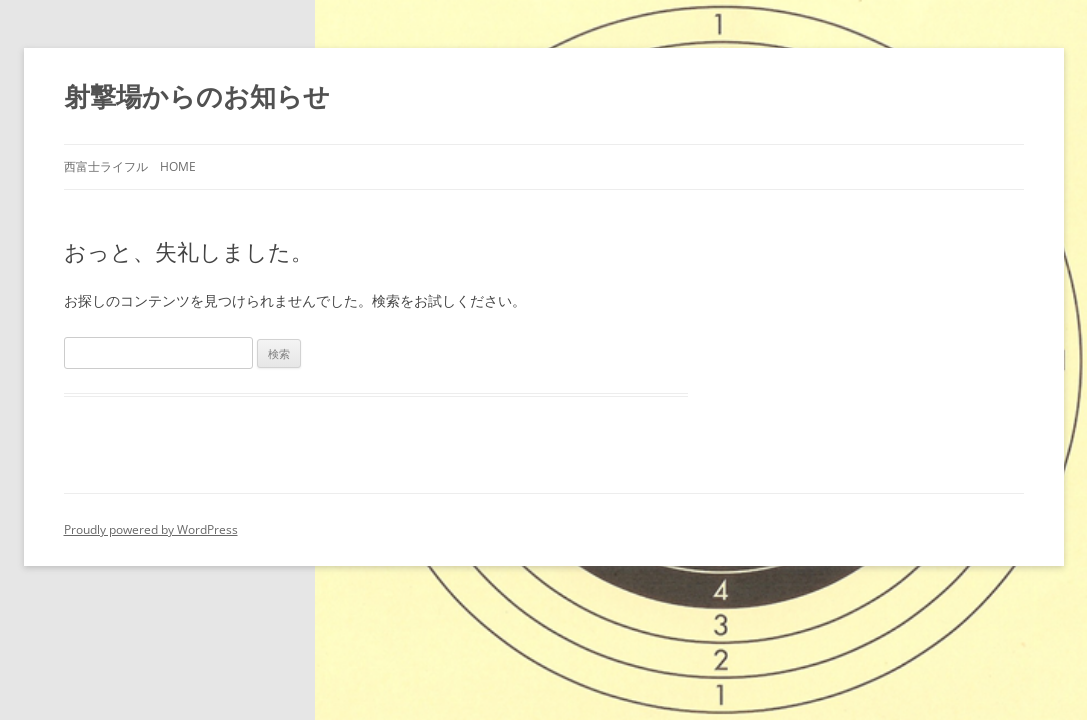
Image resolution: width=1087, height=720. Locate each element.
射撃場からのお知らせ (197, 96)
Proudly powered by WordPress (151, 529)
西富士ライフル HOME (130, 166)
